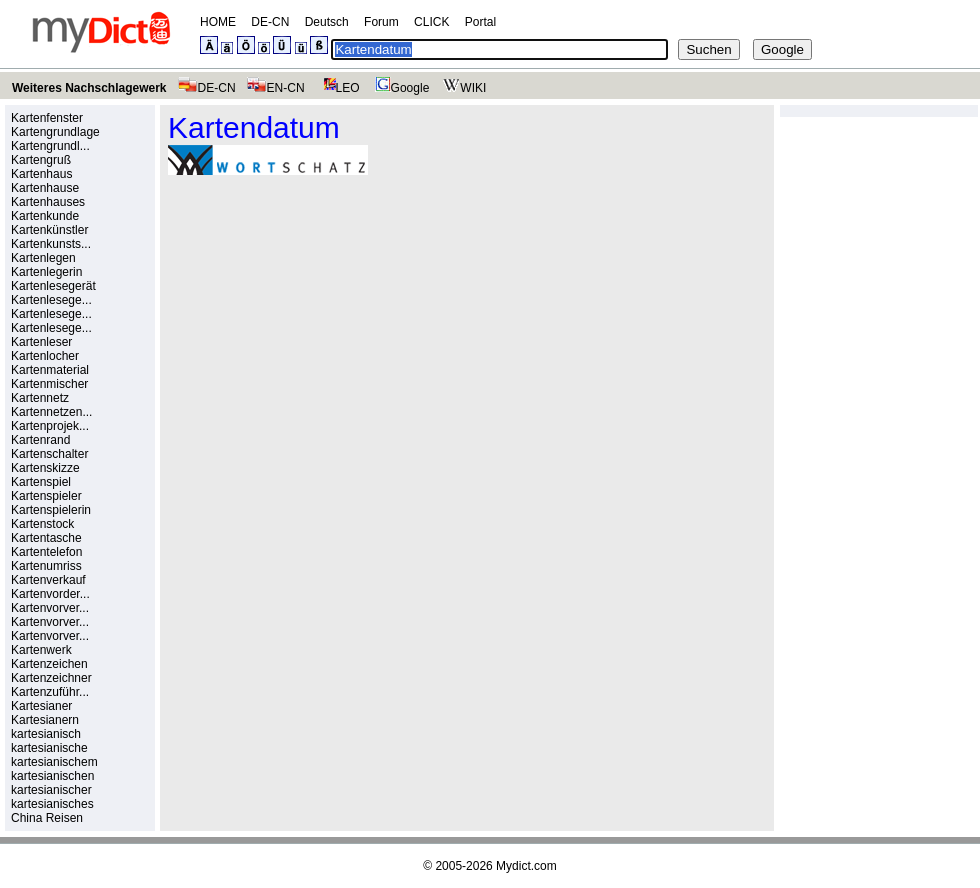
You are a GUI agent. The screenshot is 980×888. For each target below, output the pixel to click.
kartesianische (49, 748)
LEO (337, 88)
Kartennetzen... (51, 412)
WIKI (462, 88)
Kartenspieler (46, 496)
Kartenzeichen (49, 664)
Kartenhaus (41, 174)
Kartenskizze (45, 468)
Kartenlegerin (46, 272)
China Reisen (47, 818)
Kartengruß (41, 160)
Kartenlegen (43, 258)
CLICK (431, 22)
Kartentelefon (46, 552)
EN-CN (275, 88)
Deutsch (327, 22)
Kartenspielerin (51, 510)
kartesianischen (52, 776)
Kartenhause (45, 188)
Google (400, 88)
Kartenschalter (49, 454)
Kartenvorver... (50, 608)
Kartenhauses (48, 202)
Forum (381, 22)
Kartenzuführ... (50, 692)
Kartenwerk (41, 650)
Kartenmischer (49, 384)
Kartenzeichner (51, 678)
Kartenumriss (46, 566)
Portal (480, 22)
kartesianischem (54, 762)
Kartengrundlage (55, 132)
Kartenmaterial (50, 370)
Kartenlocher (45, 356)
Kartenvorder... (50, 594)
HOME (218, 22)
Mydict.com (526, 866)
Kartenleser (41, 342)
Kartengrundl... (50, 146)
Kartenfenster (47, 118)
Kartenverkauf (48, 580)
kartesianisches (52, 804)
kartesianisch (46, 734)
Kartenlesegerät (53, 286)
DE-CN (270, 22)
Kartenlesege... (51, 300)
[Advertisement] (336, 329)
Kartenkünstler (49, 230)
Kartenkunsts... (51, 244)
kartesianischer (51, 790)
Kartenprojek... (50, 426)
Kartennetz (40, 398)
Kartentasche (46, 538)
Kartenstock (42, 524)
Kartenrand (40, 440)
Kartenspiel (41, 482)
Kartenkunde (45, 216)
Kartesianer (41, 706)
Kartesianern (45, 720)
